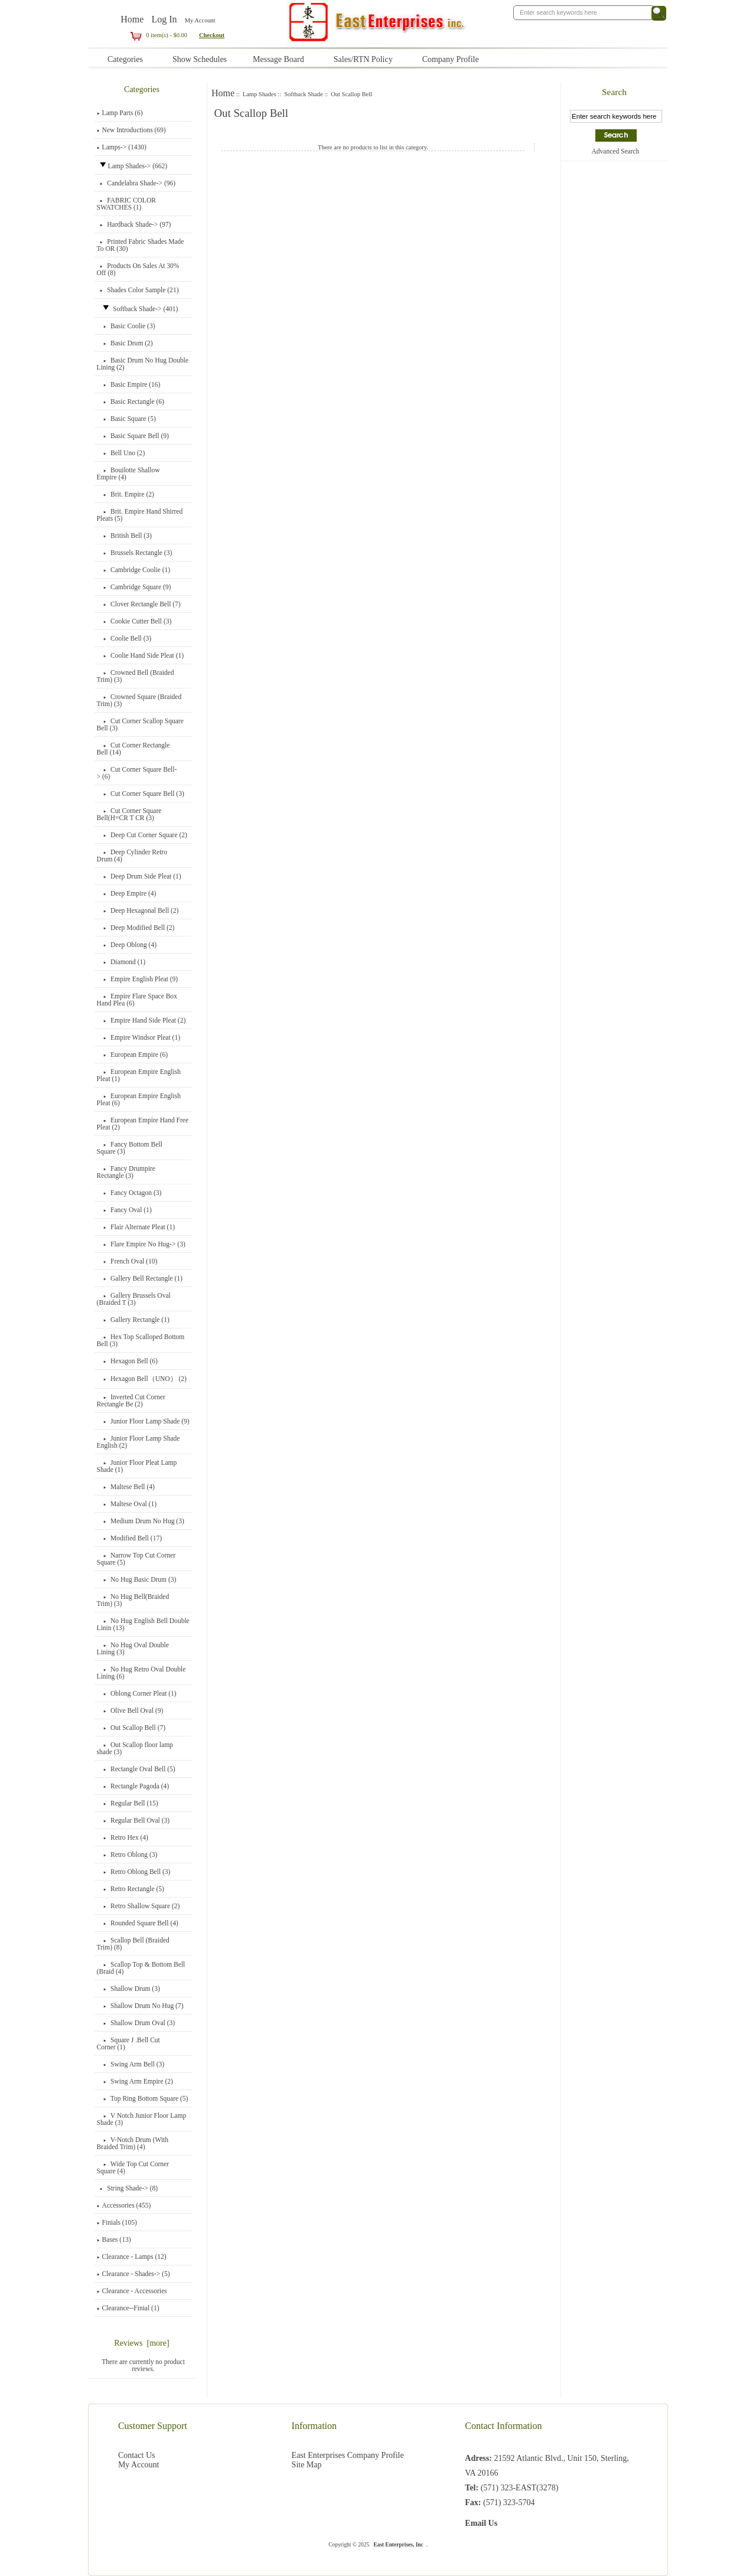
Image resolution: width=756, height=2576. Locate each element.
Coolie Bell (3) (124, 638)
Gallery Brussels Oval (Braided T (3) (134, 1299)
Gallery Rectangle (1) (133, 1319)
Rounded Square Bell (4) (137, 1923)
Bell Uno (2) (121, 452)
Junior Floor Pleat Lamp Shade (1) (137, 1466)
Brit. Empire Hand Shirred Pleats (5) (140, 515)
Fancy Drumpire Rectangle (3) (126, 1172)
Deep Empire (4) (127, 893)
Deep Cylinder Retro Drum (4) (132, 855)
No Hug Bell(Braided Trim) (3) (133, 1600)
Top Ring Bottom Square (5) (142, 2098)
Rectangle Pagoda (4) (133, 1786)
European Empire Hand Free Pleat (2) (142, 1123)
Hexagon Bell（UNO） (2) (142, 1378)
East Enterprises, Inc (398, 2545)
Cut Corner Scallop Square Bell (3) (140, 724)
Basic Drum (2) (125, 343)
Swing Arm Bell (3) (131, 2064)
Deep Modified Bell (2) (136, 927)
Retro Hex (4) (122, 1837)
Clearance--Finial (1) (128, 2307)
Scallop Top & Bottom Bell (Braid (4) (141, 1968)
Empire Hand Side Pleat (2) (141, 1020)
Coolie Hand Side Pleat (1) (140, 655)
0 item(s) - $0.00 (157, 35)
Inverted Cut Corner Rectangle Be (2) (131, 1400)
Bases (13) (114, 2239)
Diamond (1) (121, 961)
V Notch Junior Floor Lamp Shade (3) (142, 2119)
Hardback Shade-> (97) (134, 224)
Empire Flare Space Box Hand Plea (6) (137, 999)
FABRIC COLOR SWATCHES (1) (126, 204)
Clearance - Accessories (132, 2290)
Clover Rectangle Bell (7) (139, 604)
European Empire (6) (132, 1054)
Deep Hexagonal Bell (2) (138, 910)
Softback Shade (303, 94)
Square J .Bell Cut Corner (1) (128, 2043)
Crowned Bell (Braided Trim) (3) (135, 676)
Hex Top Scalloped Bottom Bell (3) (141, 1340)
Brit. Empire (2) (125, 494)
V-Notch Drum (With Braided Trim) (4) (132, 2143)
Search (614, 92)
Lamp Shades (259, 94)
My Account (200, 20)
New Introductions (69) (131, 129)
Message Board (278, 59)
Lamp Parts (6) (120, 112)
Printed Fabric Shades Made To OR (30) (140, 245)
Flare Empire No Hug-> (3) (141, 1244)
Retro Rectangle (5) (130, 1888)
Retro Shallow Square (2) (138, 1905)
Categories (125, 59)
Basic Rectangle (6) (130, 401)
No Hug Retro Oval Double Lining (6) (141, 1673)
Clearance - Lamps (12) (132, 2256)
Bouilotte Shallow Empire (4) (128, 473)
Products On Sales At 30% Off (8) (138, 269)
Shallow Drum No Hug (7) (140, 2005)
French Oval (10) (127, 1261)
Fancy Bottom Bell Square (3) (129, 1148)
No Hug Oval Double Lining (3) (133, 1648)
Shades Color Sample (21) (138, 289)
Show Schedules (199, 59)
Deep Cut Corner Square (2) (142, 834)
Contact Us (136, 2455)
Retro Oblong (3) (127, 1854)
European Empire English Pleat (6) (139, 1099)
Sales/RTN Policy (363, 59)
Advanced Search (615, 151)
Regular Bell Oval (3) (133, 1820)
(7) (131, 1727)
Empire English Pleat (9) (137, 978)
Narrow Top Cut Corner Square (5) (136, 1559)
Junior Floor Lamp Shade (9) (143, 1421)
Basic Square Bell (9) (133, 435)
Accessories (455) (124, 2205)
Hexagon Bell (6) (127, 1360)
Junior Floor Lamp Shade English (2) (138, 1442)
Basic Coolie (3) (126, 325)
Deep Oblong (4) (127, 944)
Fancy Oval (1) (124, 1209)
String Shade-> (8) (127, 2188)
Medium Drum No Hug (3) (140, 1520)
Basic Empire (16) (129, 384)
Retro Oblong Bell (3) (134, 1871)
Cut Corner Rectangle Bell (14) (133, 749)
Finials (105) (117, 2222)
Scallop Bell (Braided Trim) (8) (133, 1944)
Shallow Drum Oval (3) (136, 2022)
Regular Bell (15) (127, 1803)
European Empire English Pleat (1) (139, 1075)
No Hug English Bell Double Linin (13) (143, 1624)
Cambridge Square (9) (134, 586)
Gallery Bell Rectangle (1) (140, 1278)
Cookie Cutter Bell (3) (134, 621)
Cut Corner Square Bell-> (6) (137, 773)
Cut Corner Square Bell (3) (140, 793)
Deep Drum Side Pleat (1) (139, 876)
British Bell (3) (124, 535)
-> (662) (132, 165)
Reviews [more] (141, 2343)
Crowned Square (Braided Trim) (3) (139, 700)
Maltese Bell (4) (126, 1486)
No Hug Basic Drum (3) (137, 1579)
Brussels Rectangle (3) (134, 552)
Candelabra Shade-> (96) (136, 183)
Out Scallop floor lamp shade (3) (135, 1748)
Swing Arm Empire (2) (135, 2081)
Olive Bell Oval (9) (130, 1710)
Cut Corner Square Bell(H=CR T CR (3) (129, 814)
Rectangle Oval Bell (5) (136, 1768)
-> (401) (137, 308)
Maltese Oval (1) (127, 1503)
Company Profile (450, 59)
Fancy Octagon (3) (129, 1192)
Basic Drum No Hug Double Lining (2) (142, 364)
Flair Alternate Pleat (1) (136, 1226)
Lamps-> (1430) (121, 147)
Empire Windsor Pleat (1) (138, 1037)
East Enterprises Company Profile (348, 2455)
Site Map (307, 2464)
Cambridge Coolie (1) (133, 569)
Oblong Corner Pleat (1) (137, 1693)
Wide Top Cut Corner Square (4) (133, 2167)
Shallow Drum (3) (128, 1988)
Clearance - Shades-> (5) (133, 2273)
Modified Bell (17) (129, 1538)
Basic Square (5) (126, 418)
